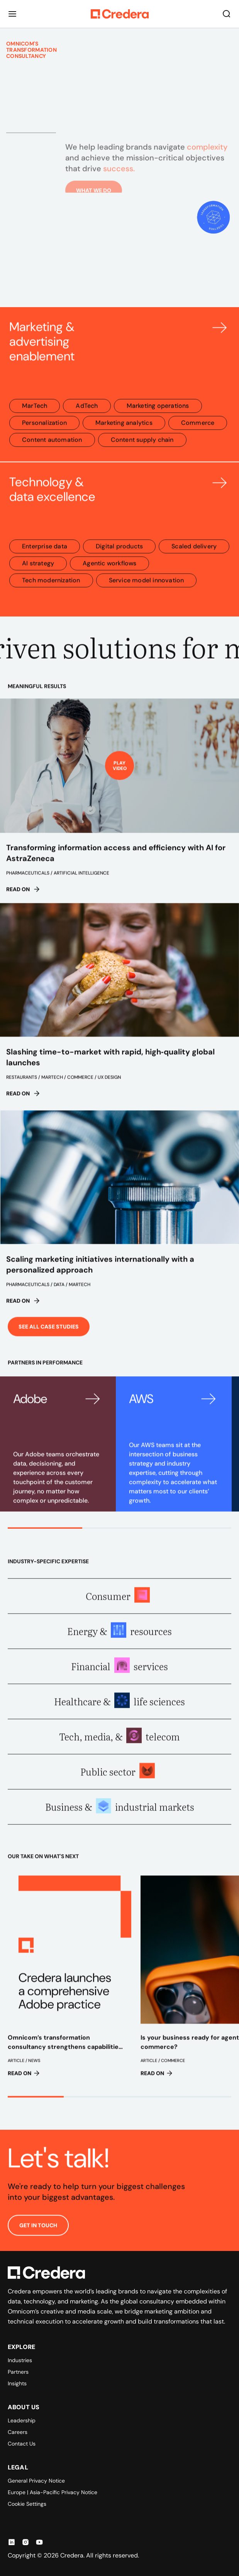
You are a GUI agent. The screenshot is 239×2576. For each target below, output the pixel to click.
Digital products (119, 551)
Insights (17, 2383)
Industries (20, 2360)
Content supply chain (142, 444)
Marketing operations (158, 410)
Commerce (198, 427)
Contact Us (22, 2443)
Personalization (44, 427)
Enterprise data (44, 551)
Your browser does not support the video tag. (119, 261)
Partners (18, 2371)
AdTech (87, 410)
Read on (23, 893)
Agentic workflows (109, 568)
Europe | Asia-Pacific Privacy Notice (52, 2492)
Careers (17, 2432)
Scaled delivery (194, 551)
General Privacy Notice (36, 2480)
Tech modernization (51, 585)
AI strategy (38, 568)
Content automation (52, 444)
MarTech (34, 410)
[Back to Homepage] (119, 14)
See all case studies (49, 1330)
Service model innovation (146, 585)
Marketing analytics (124, 427)
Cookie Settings (27, 2503)
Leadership (22, 2420)
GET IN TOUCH (38, 2229)
